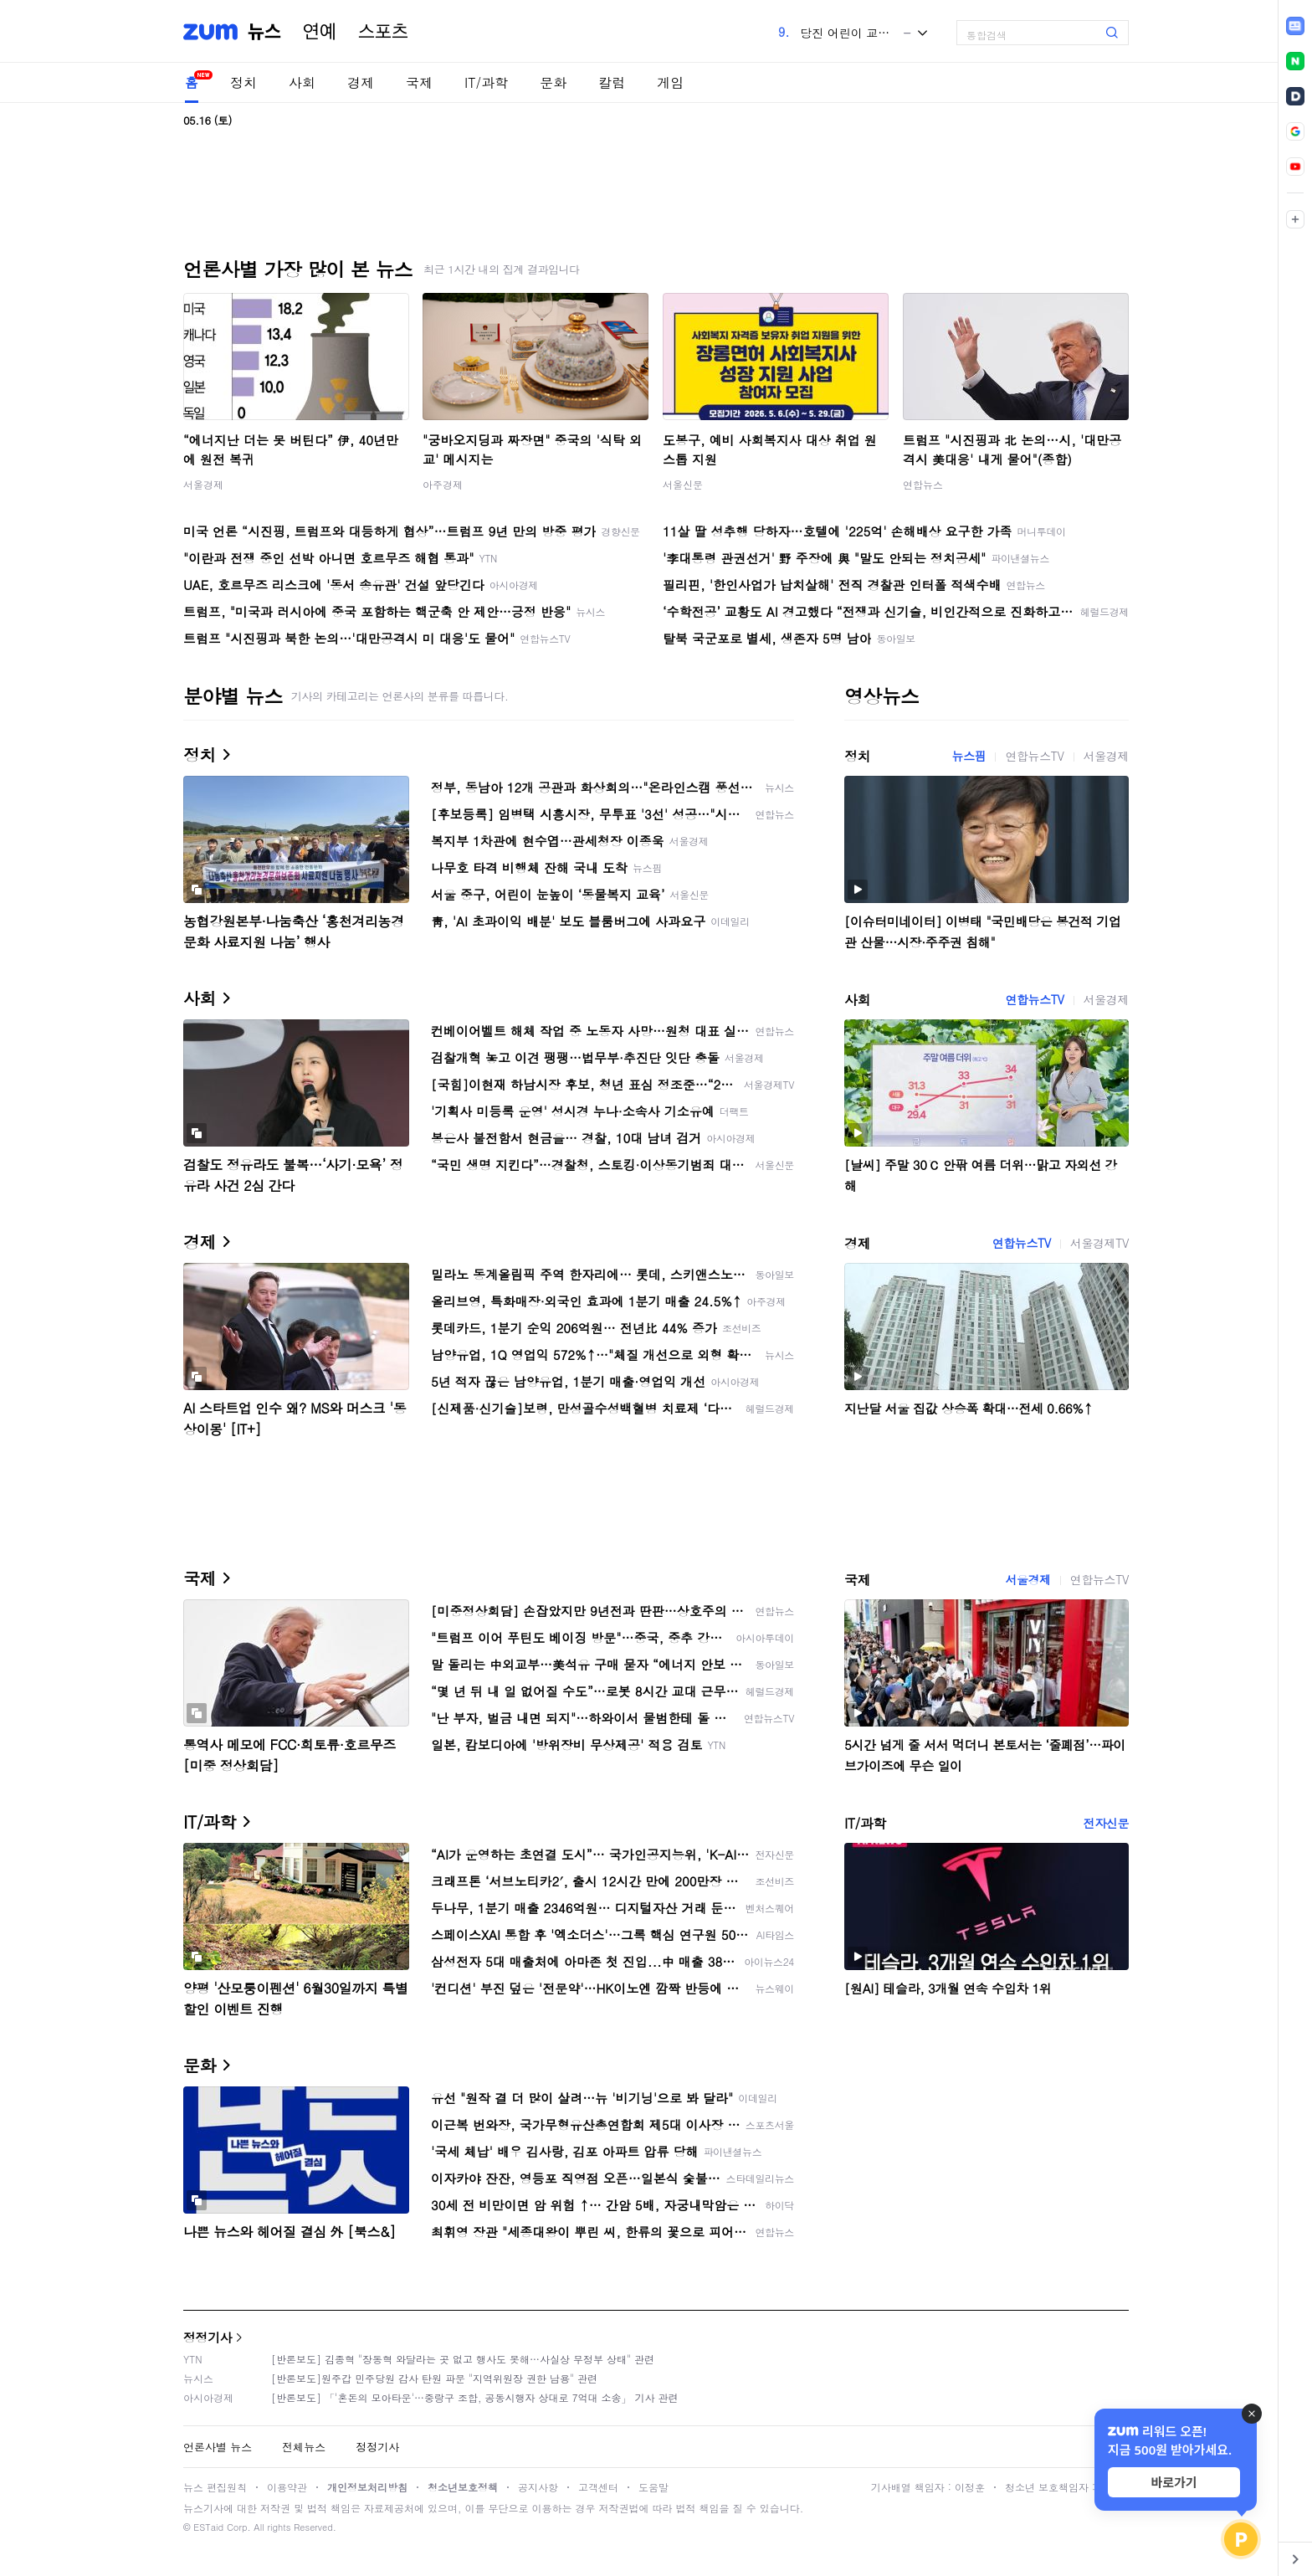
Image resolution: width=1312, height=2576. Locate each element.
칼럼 (611, 82)
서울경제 (203, 484)
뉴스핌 (969, 755)
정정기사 (207, 2337)
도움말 (653, 2487)
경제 (360, 82)
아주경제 (443, 484)
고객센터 (598, 2487)
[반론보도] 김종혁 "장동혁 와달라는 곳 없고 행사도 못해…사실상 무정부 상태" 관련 (462, 2359)
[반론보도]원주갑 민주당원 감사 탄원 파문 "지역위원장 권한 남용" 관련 (434, 2378)
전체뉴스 (303, 2447)
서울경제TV (1099, 1242)
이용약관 (287, 2487)
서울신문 (683, 484)
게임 (670, 82)
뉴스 (264, 32)
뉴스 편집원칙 (215, 2487)
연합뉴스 (923, 484)
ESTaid (208, 2527)
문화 (553, 82)
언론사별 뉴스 (217, 2447)
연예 (319, 32)
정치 (243, 82)
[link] (1295, 26)
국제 (419, 82)
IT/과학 (486, 82)
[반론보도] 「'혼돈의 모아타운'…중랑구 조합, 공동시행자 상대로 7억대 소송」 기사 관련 (475, 2397)
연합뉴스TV (1034, 755)
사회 (302, 82)
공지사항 (538, 2487)
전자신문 (1106, 1822)
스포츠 (383, 32)
